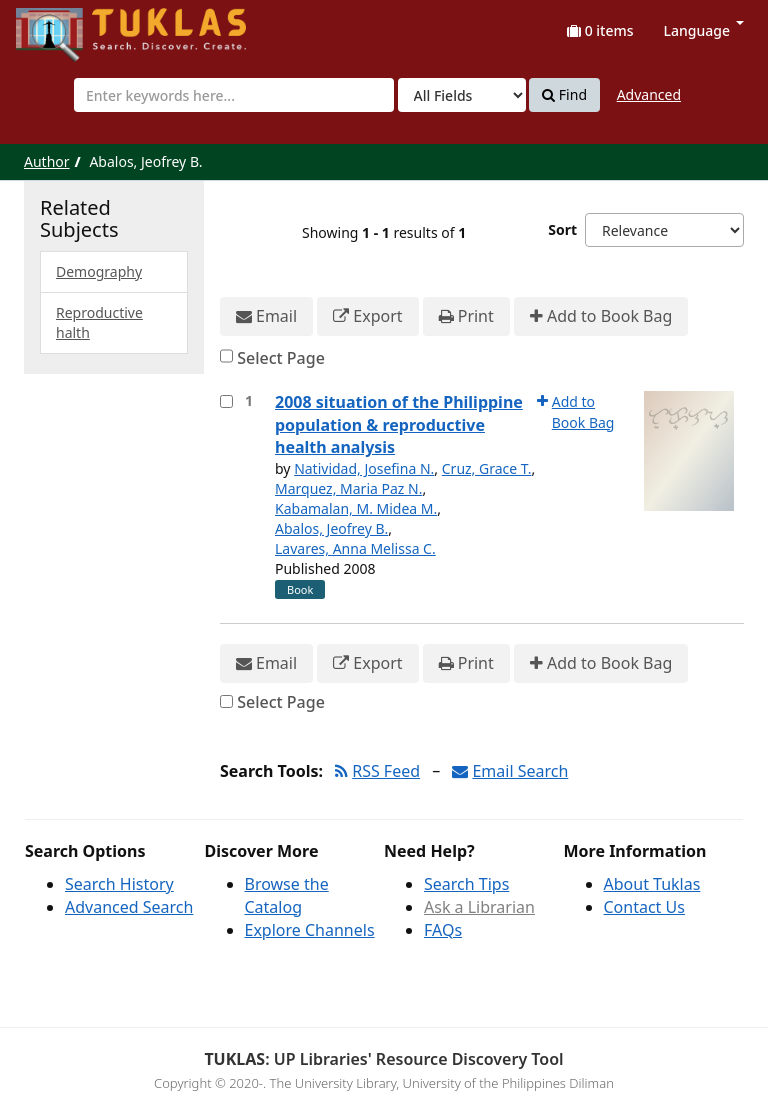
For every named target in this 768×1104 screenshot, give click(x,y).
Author (47, 161)
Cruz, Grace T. (487, 468)
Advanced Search (129, 907)
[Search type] (462, 95)
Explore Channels (310, 930)
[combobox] (234, 95)
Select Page (281, 358)
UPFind (65, 25)
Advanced (649, 94)
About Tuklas (652, 884)
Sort (562, 229)
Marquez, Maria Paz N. (348, 488)
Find (564, 95)
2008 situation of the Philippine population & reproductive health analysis (399, 425)
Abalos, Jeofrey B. (331, 528)
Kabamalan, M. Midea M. (356, 508)
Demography (99, 271)
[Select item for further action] (226, 401)
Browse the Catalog (287, 895)
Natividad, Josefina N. (364, 468)
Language (704, 30)
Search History (119, 884)
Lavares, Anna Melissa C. (355, 548)
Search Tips (466, 884)
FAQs (443, 930)
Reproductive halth (99, 322)
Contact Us (644, 907)
